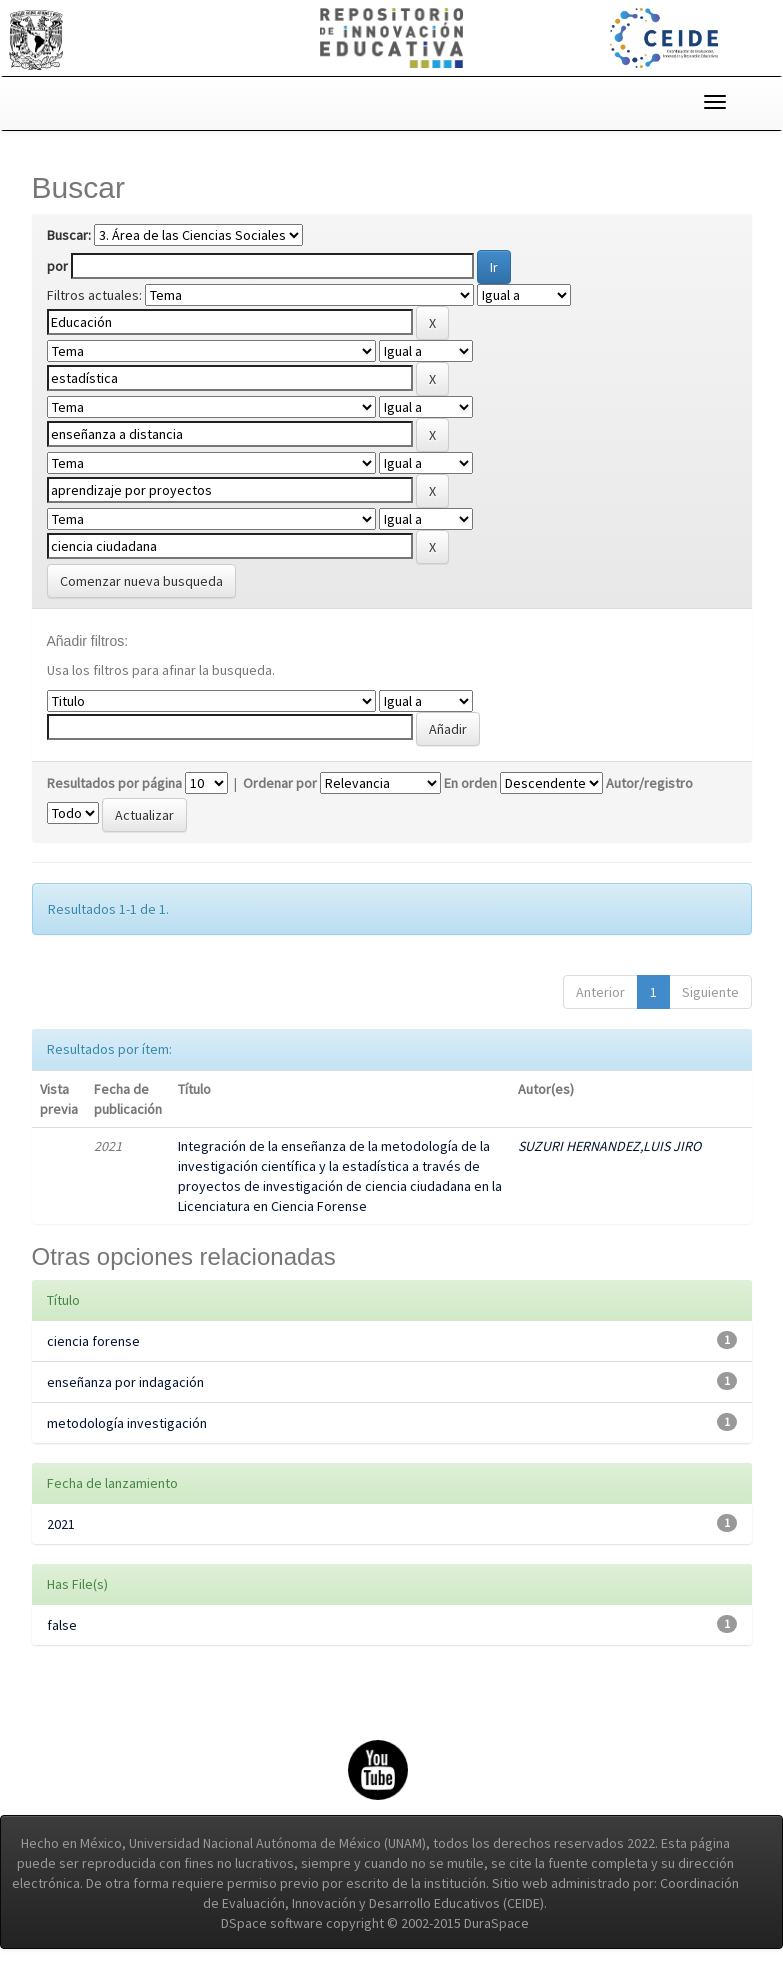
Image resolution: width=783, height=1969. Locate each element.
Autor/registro (649, 783)
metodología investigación (127, 1423)
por (57, 266)
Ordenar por (280, 783)
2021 (61, 1524)
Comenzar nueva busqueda (141, 581)
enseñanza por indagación (125, 1382)
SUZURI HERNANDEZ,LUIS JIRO (609, 1146)
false (62, 1625)
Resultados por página (114, 783)
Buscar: (69, 235)
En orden (470, 783)
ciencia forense (93, 1341)
